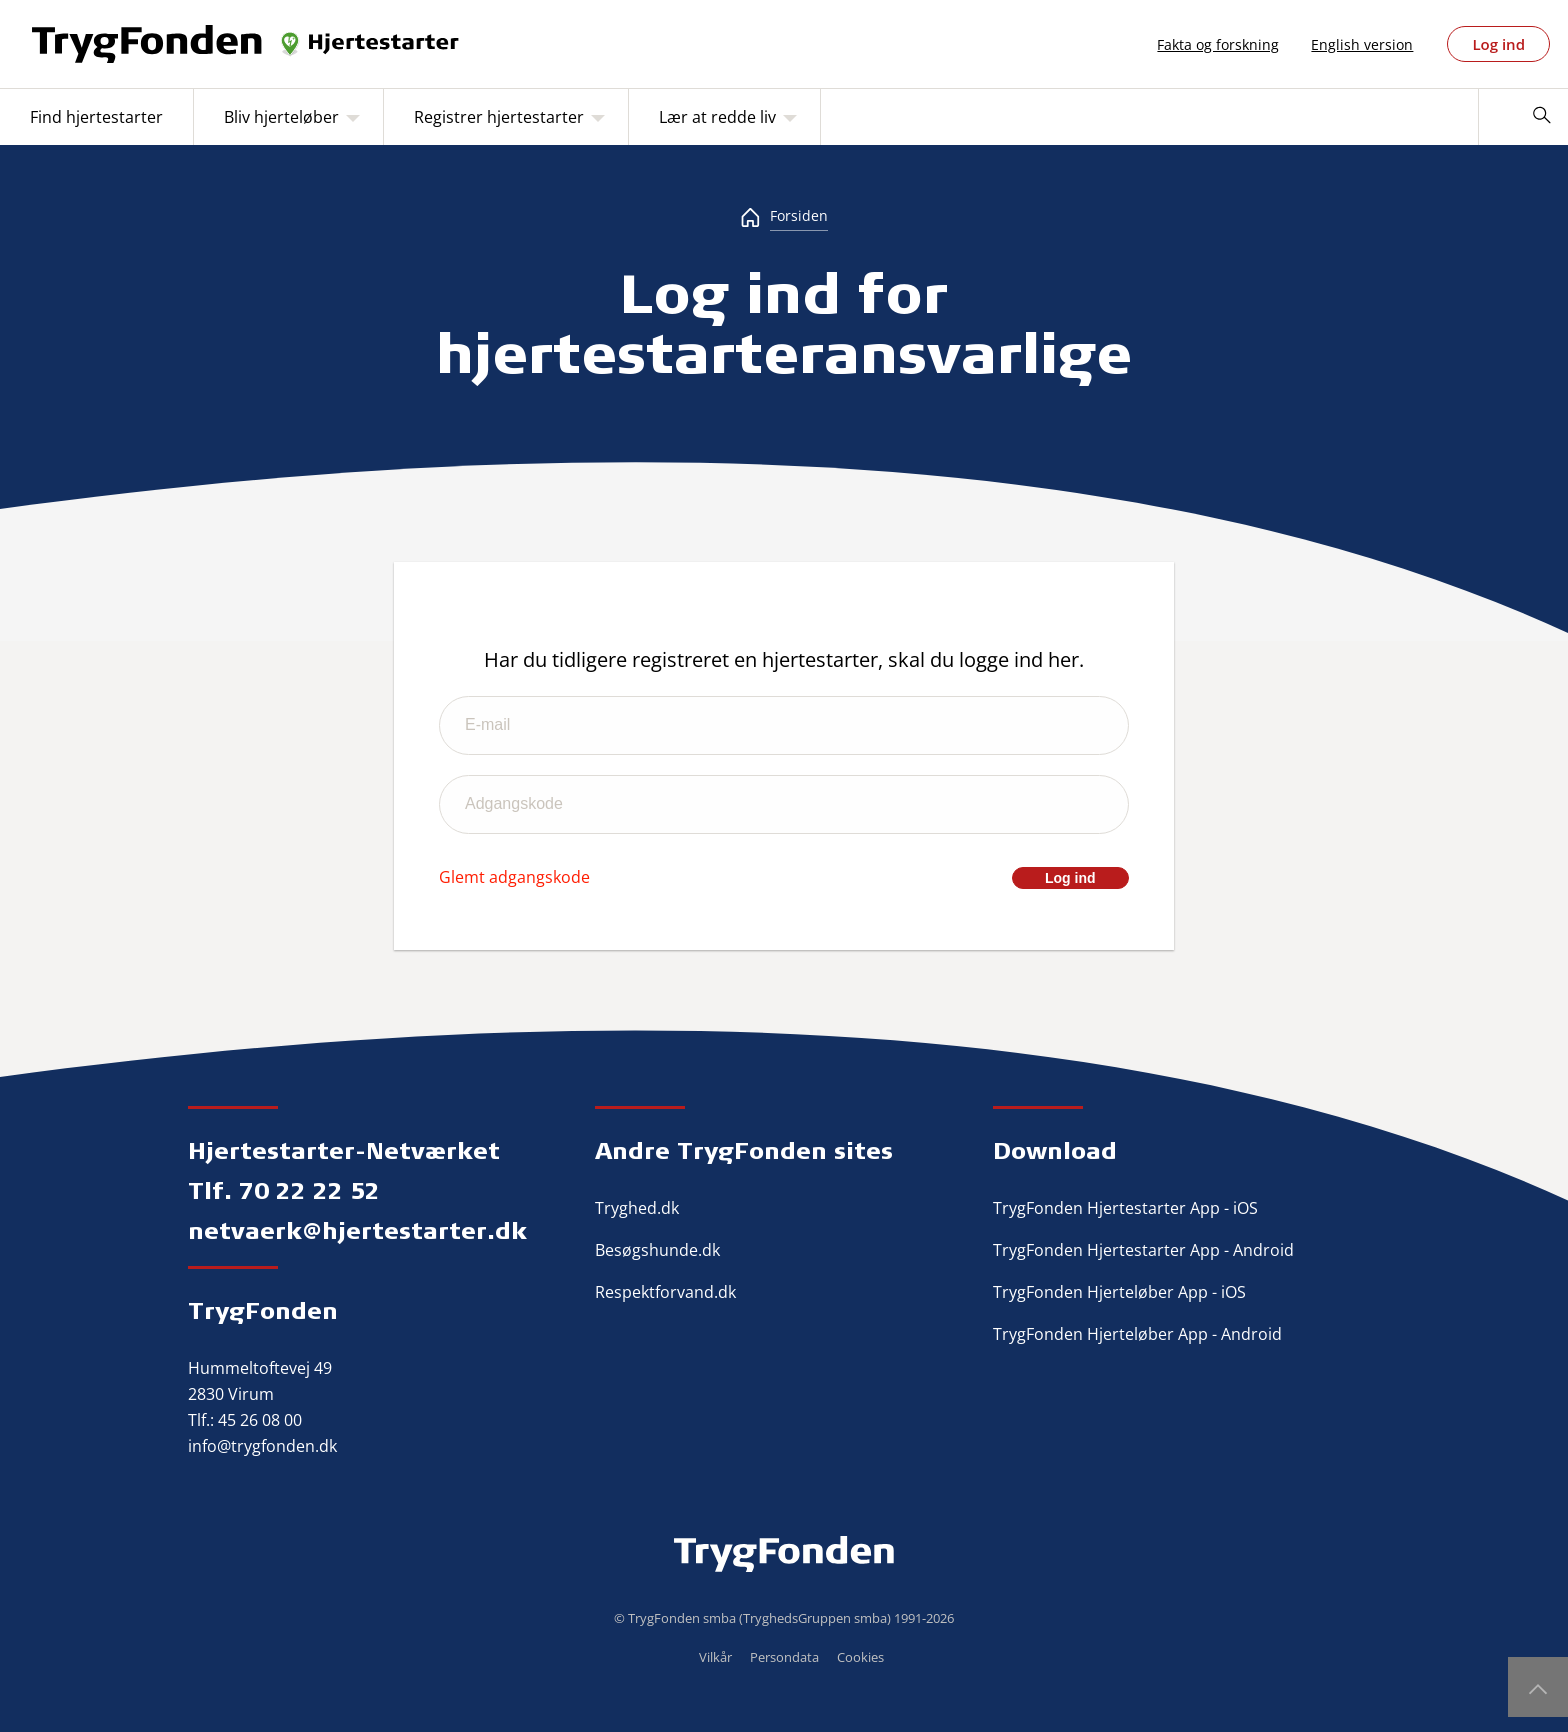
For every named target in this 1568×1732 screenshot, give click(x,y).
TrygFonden (263, 1310)
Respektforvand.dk (665, 1292)
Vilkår (715, 1657)
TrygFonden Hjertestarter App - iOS (1125, 1208)
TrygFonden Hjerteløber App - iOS (1119, 1292)
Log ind (1498, 44)
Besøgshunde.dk (657, 1250)
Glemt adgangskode (514, 877)
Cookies (860, 1657)
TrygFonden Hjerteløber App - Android (1137, 1334)
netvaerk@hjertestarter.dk (357, 1230)
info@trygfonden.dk (262, 1446)
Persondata (784, 1657)
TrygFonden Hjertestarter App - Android (1143, 1250)
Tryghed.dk (637, 1208)
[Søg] (1541, 117)
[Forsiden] (784, 215)
